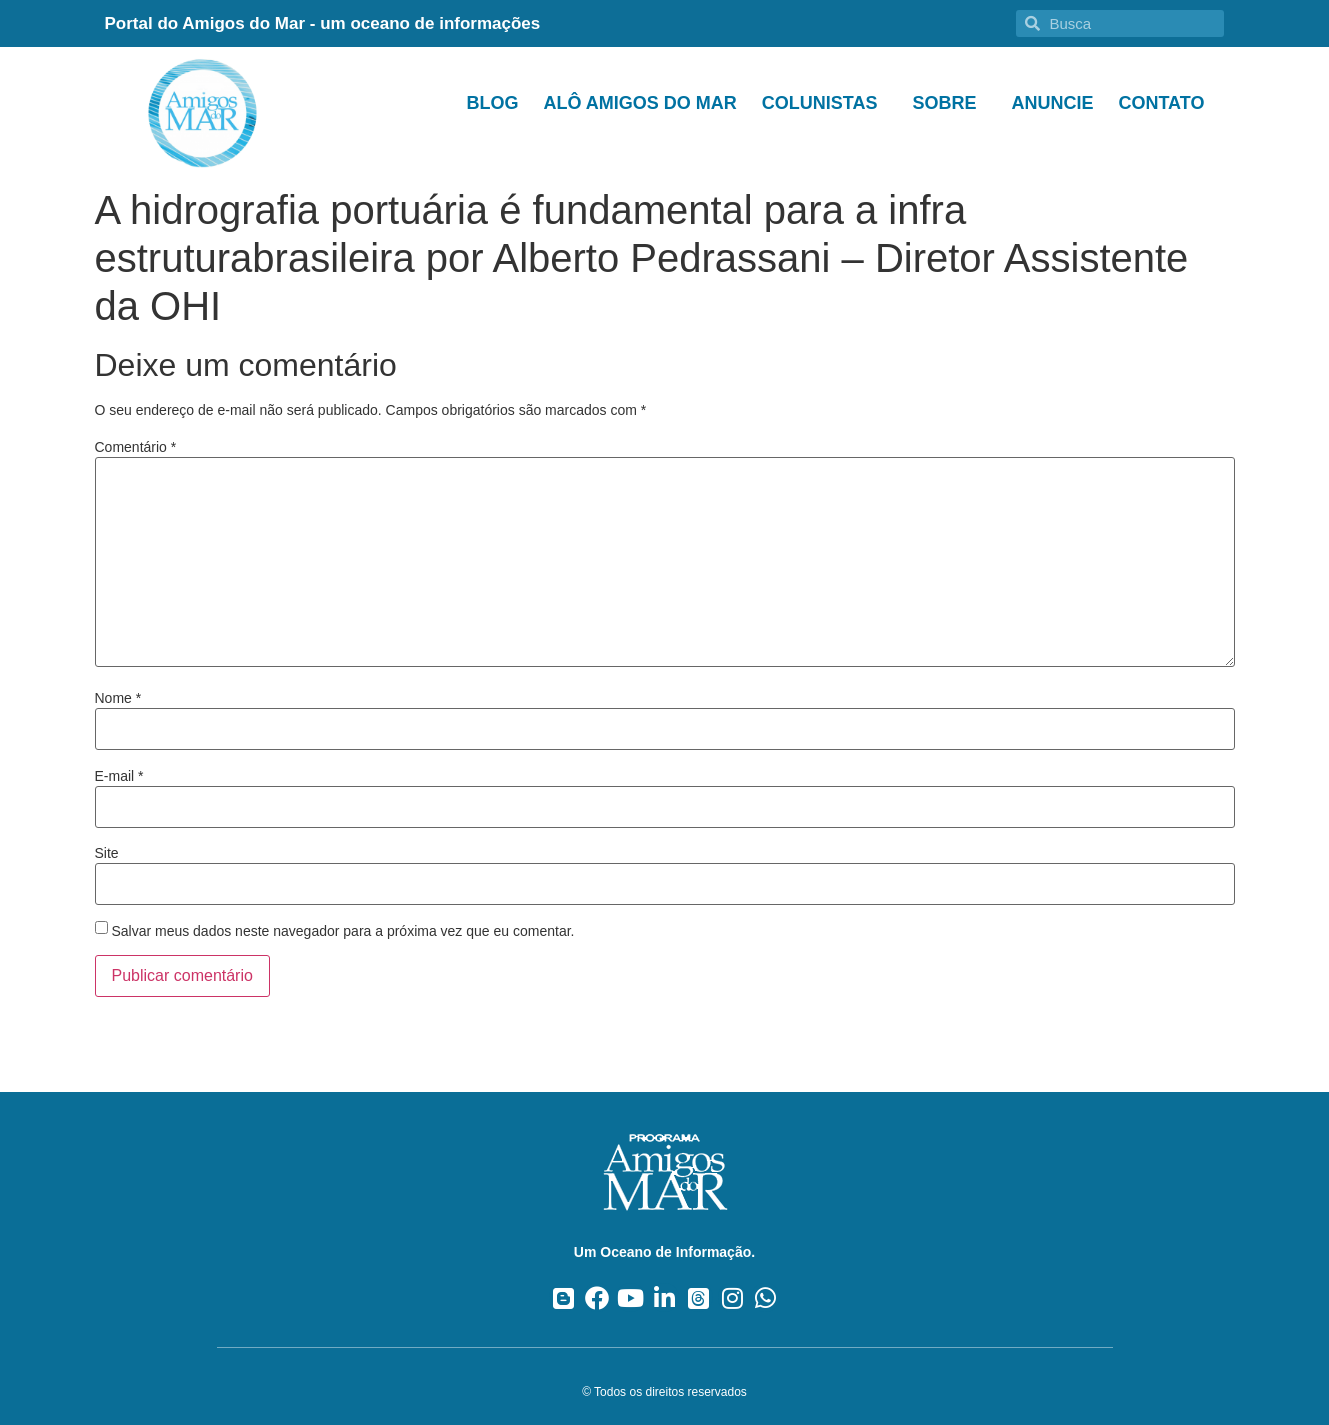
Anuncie (1052, 103)
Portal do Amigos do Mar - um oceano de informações (323, 23)
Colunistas (825, 103)
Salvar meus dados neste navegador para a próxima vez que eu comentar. (342, 931)
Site (107, 853)
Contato (1161, 103)
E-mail (119, 776)
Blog (492, 103)
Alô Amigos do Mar (639, 103)
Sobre (949, 103)
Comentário (136, 447)
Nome (118, 698)
